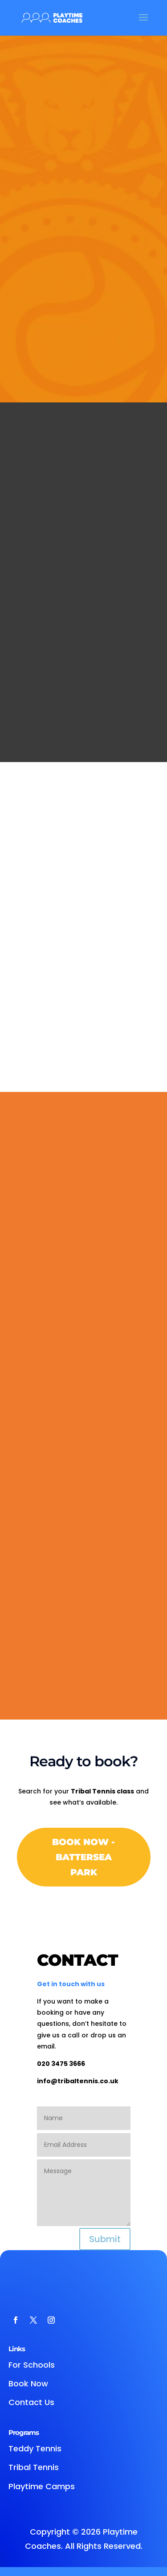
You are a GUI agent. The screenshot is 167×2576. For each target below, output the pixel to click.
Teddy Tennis (34, 2448)
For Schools (31, 2364)
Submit (105, 2239)
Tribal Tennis (33, 2467)
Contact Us (31, 2402)
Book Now (28, 2383)
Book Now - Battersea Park (83, 1857)
